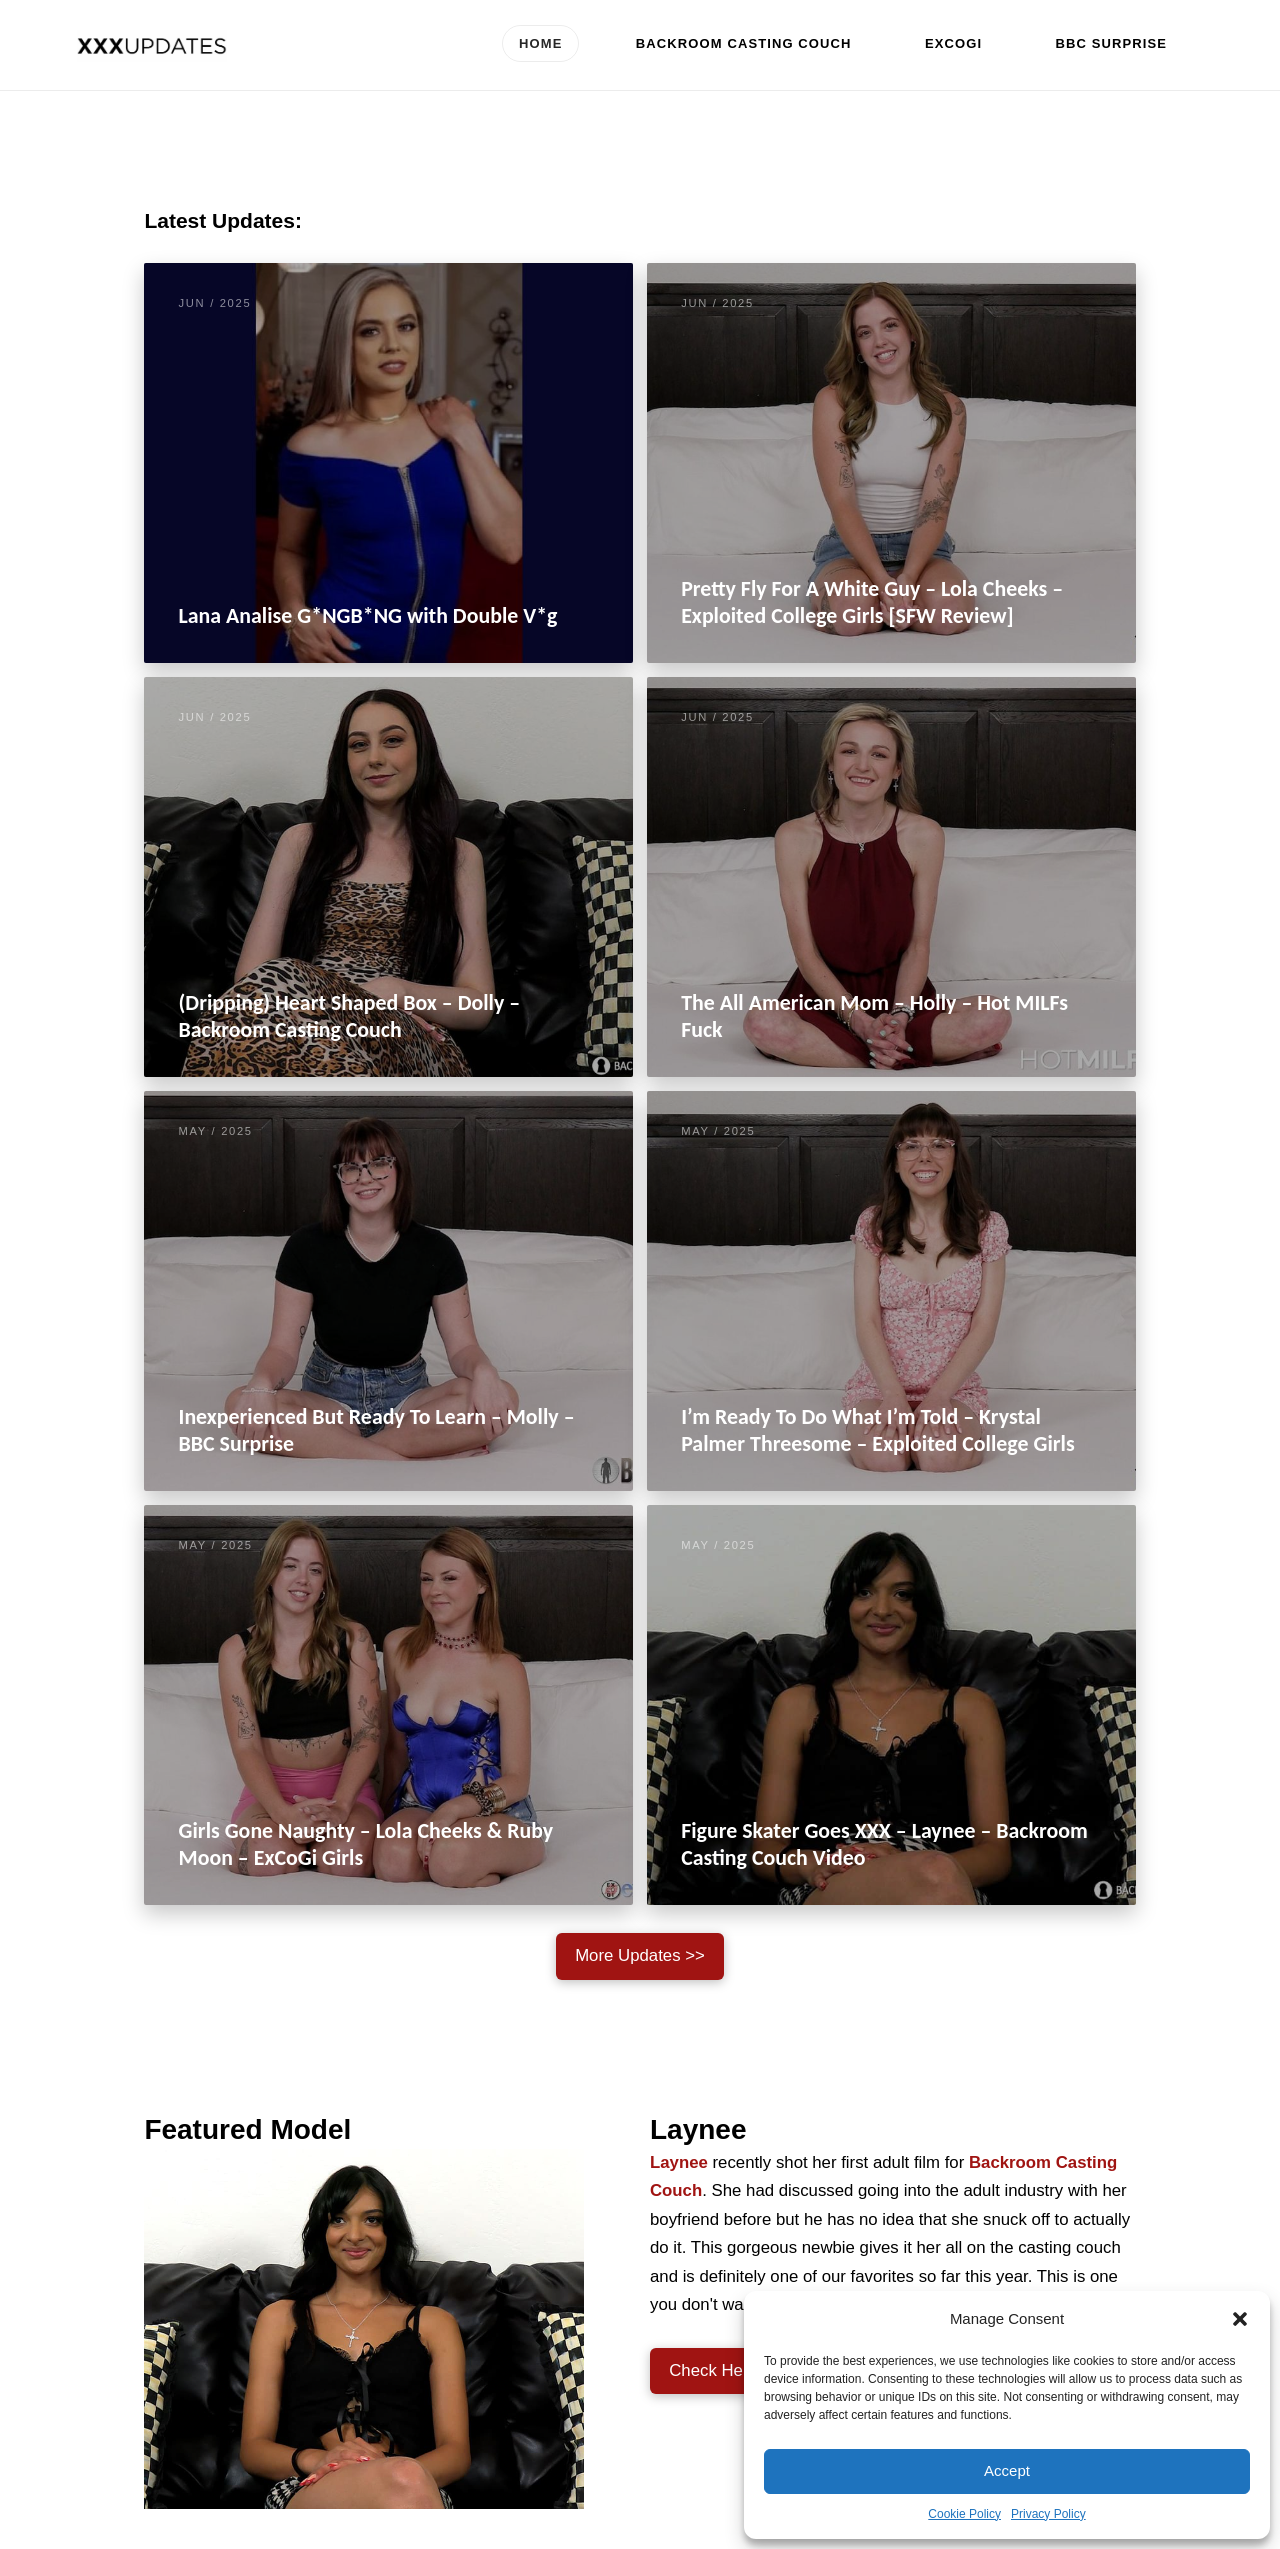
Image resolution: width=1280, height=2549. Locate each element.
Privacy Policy (1048, 2514)
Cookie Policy (964, 2514)
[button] (1240, 2319)
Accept (1007, 2470)
